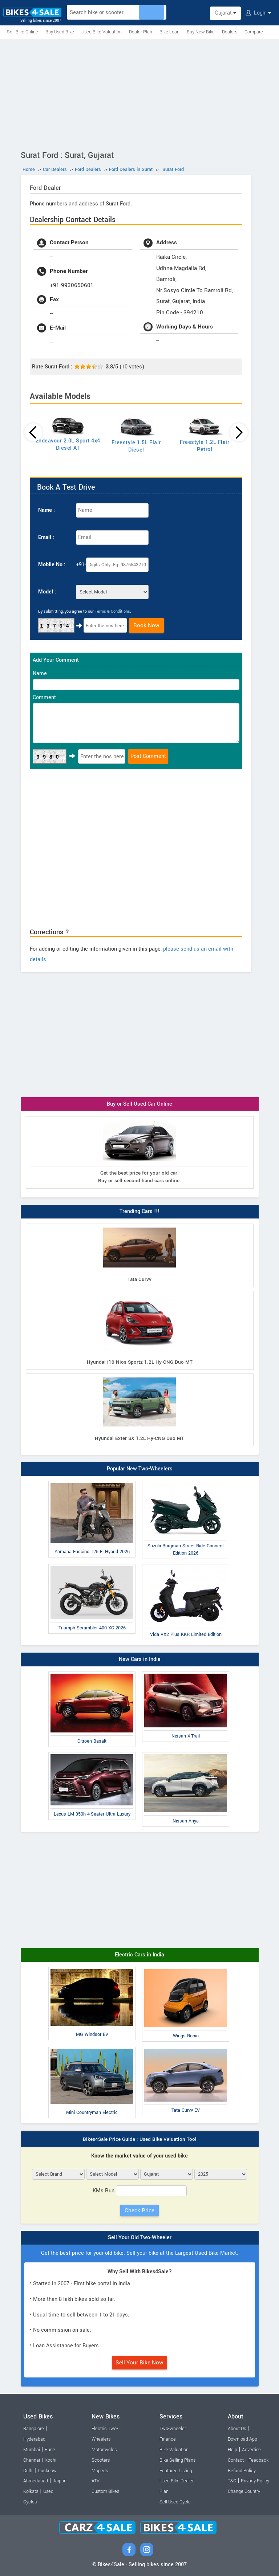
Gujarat (225, 13)
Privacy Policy (255, 2481)
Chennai (31, 2460)
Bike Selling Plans (177, 2460)
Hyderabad (34, 2439)
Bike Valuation (174, 2449)
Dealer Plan (140, 32)
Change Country (244, 2491)
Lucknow (47, 2470)
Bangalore (33, 2428)
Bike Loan (169, 32)
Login (258, 13)
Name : (46, 510)
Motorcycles (104, 2449)
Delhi (28, 2470)
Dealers (229, 32)
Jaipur (59, 2481)
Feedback (258, 2460)
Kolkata (31, 2491)
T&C (232, 2481)
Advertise (251, 2449)
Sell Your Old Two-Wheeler (139, 2237)
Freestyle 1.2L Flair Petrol (204, 445)
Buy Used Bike (59, 32)
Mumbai (31, 2449)
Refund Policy (242, 2470)
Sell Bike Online (22, 32)
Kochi (50, 2460)
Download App (242, 2439)
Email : (46, 537)
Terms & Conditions (112, 611)
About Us (237, 2428)
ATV (96, 2481)
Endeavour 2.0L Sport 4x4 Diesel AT (68, 444)
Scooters (101, 2460)
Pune (50, 2449)
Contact (236, 2460)
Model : (47, 592)
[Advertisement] (139, 93)
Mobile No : (51, 564)
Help (232, 2449)
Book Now (146, 625)
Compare (253, 32)
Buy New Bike (201, 32)
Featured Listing (175, 2470)
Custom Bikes (105, 2491)
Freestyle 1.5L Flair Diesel (136, 446)
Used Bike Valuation (101, 32)
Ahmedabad (35, 2481)
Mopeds (100, 2470)
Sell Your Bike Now (139, 2363)
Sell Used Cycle (175, 2502)
